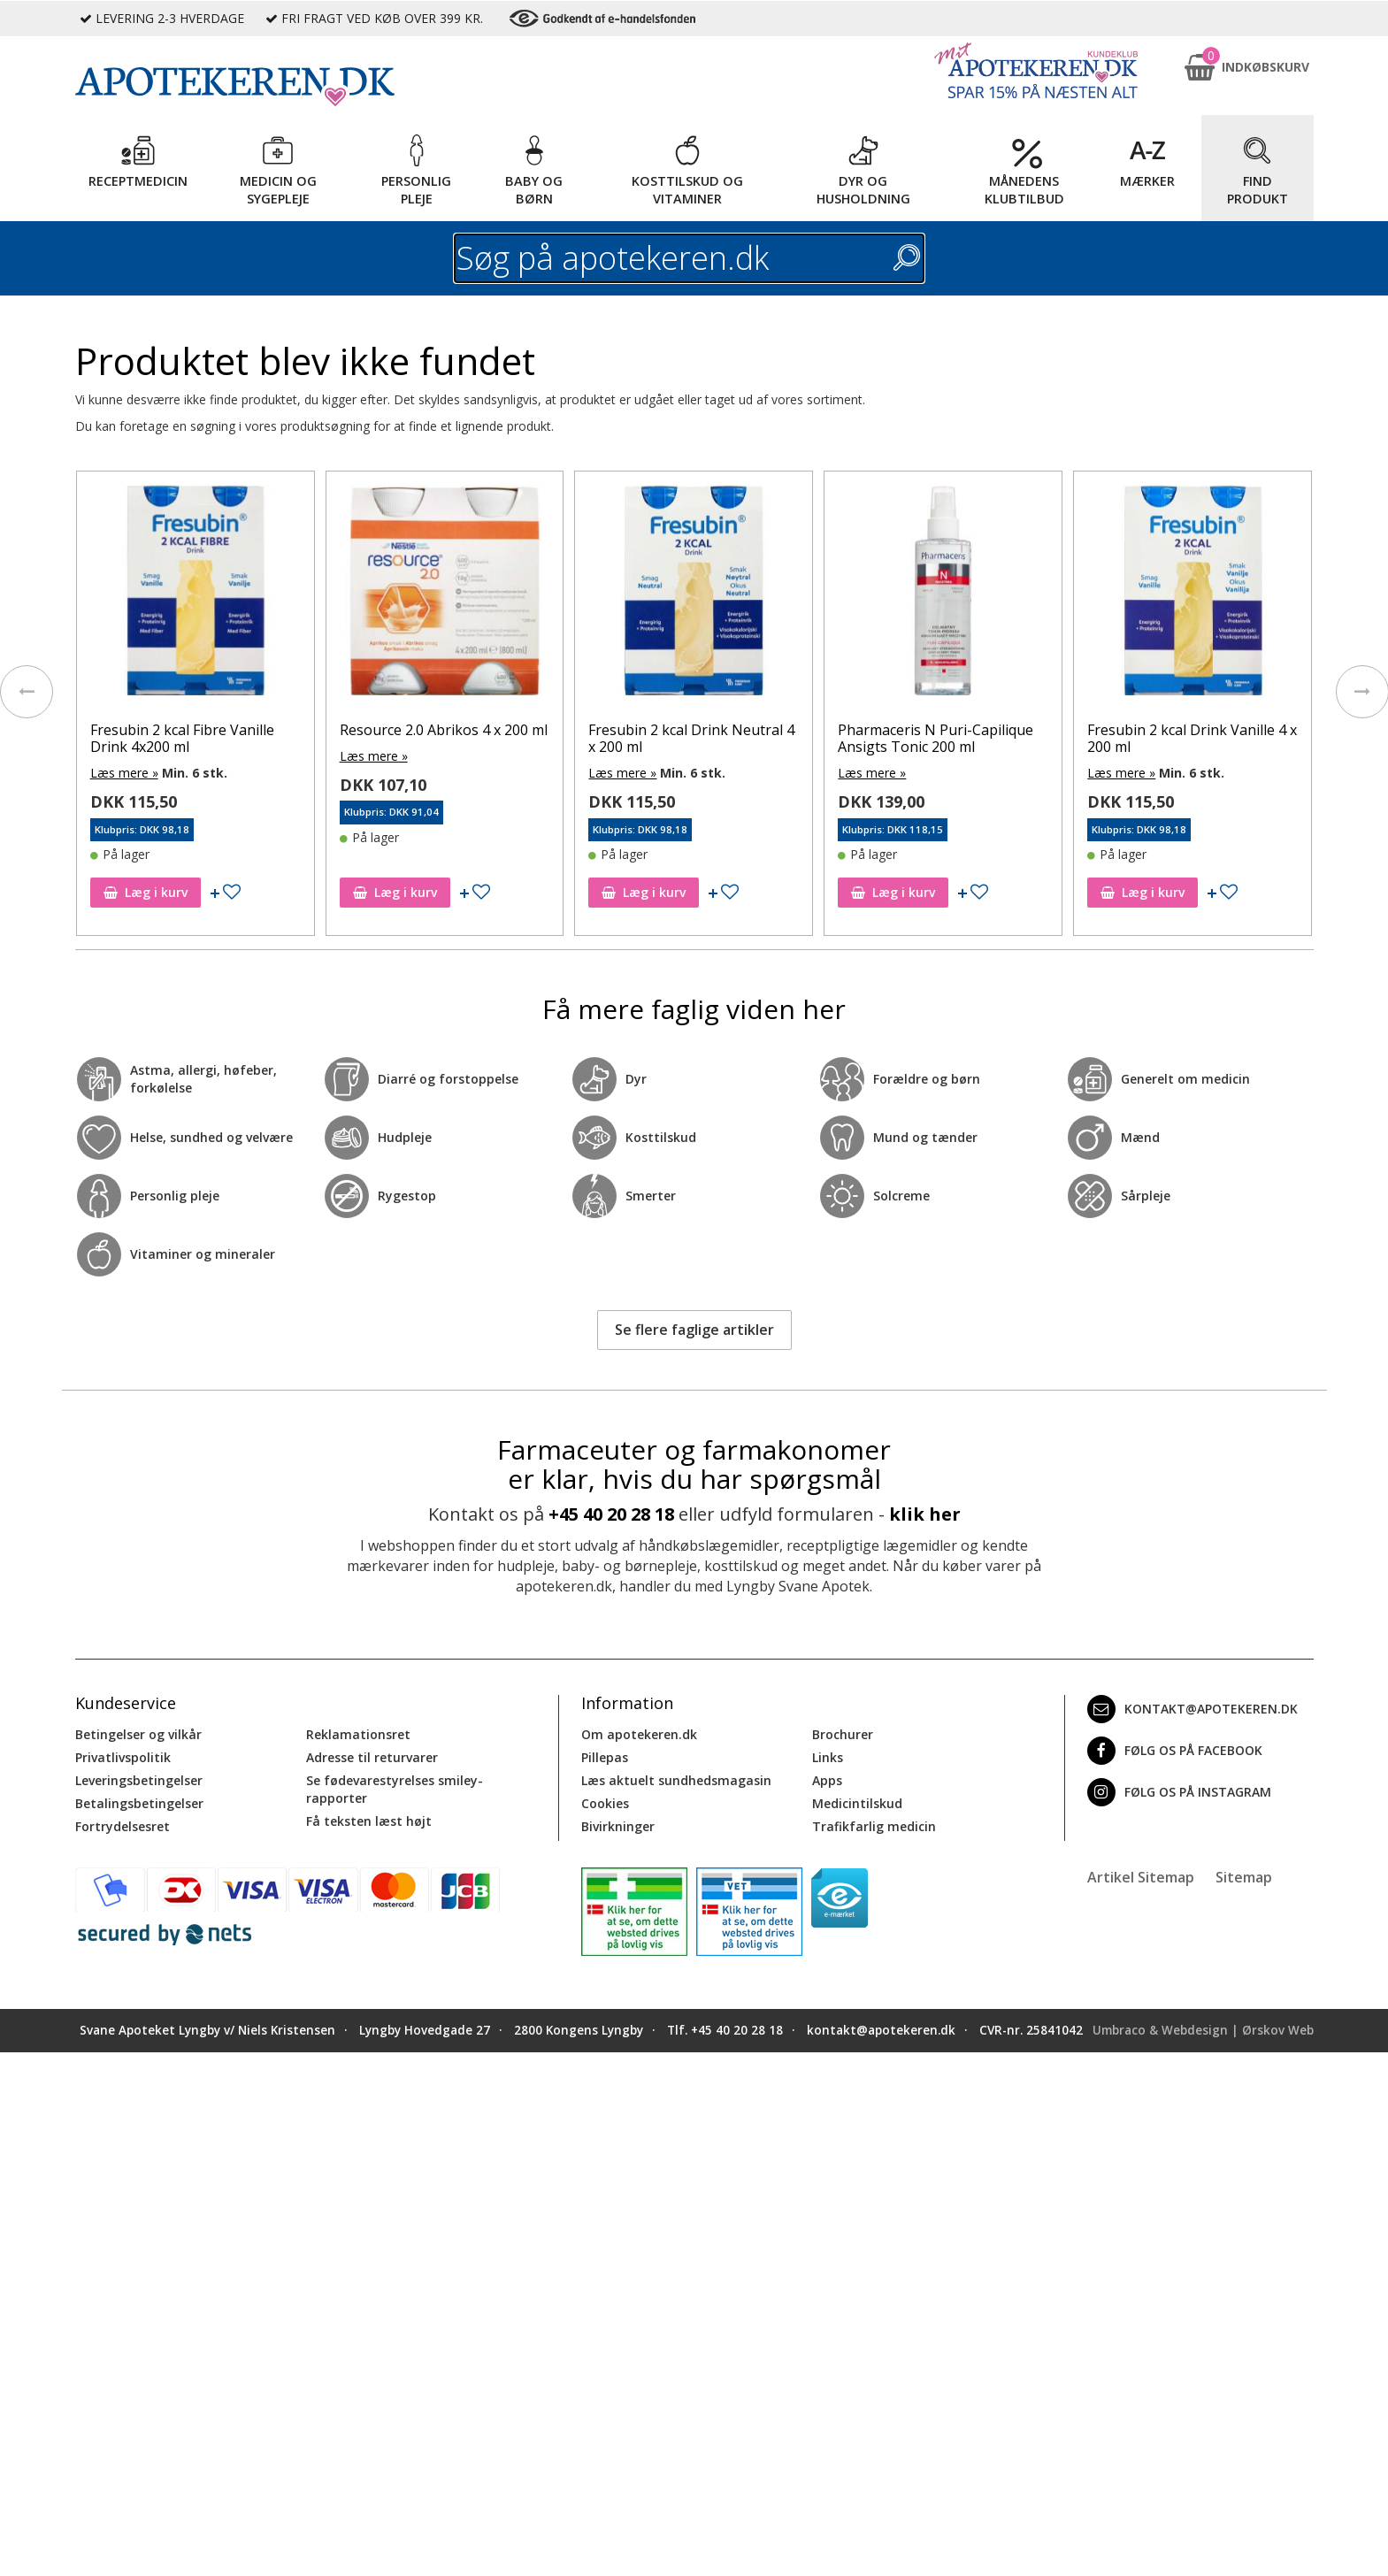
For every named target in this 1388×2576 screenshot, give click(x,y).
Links (827, 1757)
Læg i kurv (152, 892)
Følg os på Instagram (1179, 1792)
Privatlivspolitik (123, 1757)
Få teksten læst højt (369, 1821)
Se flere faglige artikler (694, 1329)
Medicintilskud (857, 1803)
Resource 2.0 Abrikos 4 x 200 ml (449, 730)
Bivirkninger (618, 1826)
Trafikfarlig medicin (874, 1826)
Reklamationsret (358, 1734)
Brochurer (842, 1734)
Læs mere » (130, 772)
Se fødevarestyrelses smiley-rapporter (394, 1789)
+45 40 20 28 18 (611, 1514)
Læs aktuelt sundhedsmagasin (676, 1780)
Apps (827, 1780)
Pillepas (604, 1757)
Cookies (605, 1803)
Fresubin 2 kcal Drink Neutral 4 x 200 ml (697, 738)
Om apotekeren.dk (639, 1734)
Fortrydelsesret (122, 1826)
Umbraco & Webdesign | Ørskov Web (1203, 2030)
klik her (925, 1514)
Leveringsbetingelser (139, 1780)
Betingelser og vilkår (138, 1734)
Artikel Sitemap (1140, 1877)
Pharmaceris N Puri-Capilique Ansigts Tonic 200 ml (941, 738)
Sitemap (1243, 1877)
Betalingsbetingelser (139, 1803)
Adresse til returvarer (372, 1757)
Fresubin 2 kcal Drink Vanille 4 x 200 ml (1198, 738)
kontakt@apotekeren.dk (1192, 1709)
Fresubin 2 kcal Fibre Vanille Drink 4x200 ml (188, 738)
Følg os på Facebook (1174, 1750)
